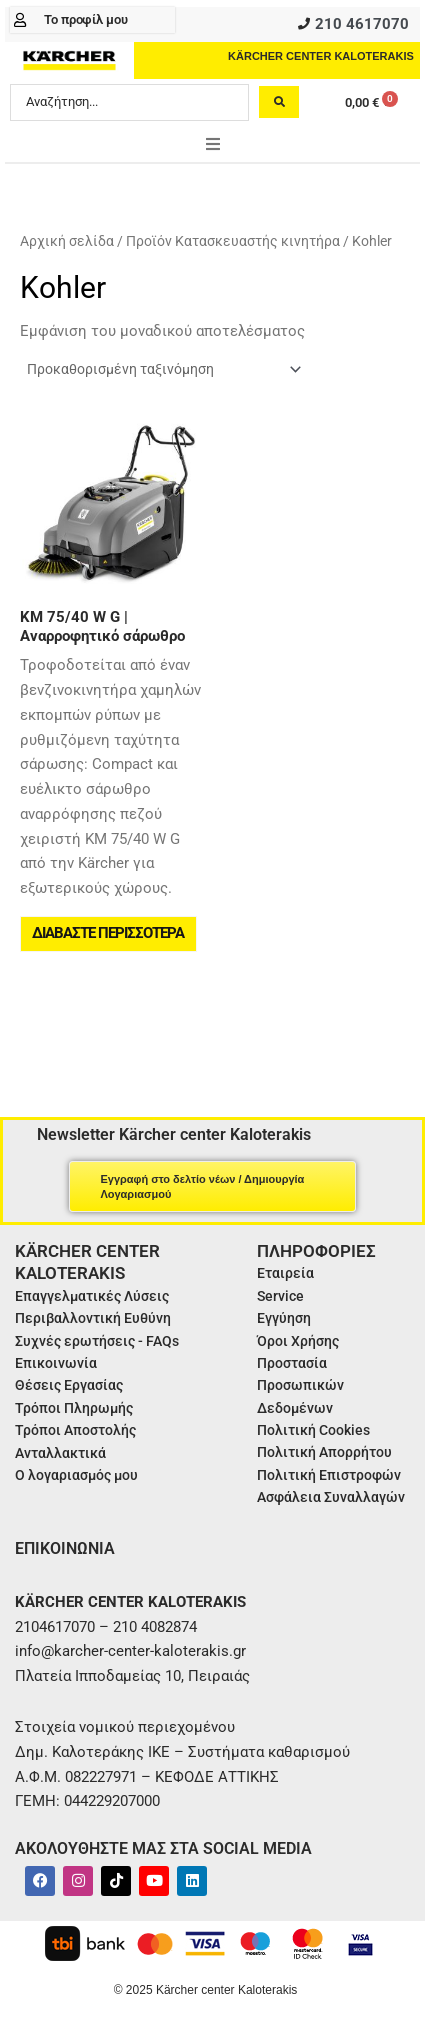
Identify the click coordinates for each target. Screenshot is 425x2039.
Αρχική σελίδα (67, 241)
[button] (213, 144)
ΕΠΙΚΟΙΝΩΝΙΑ (65, 1548)
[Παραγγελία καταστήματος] (163, 369)
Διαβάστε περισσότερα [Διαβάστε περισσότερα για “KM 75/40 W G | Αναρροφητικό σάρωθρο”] (108, 933)
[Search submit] (279, 102)
